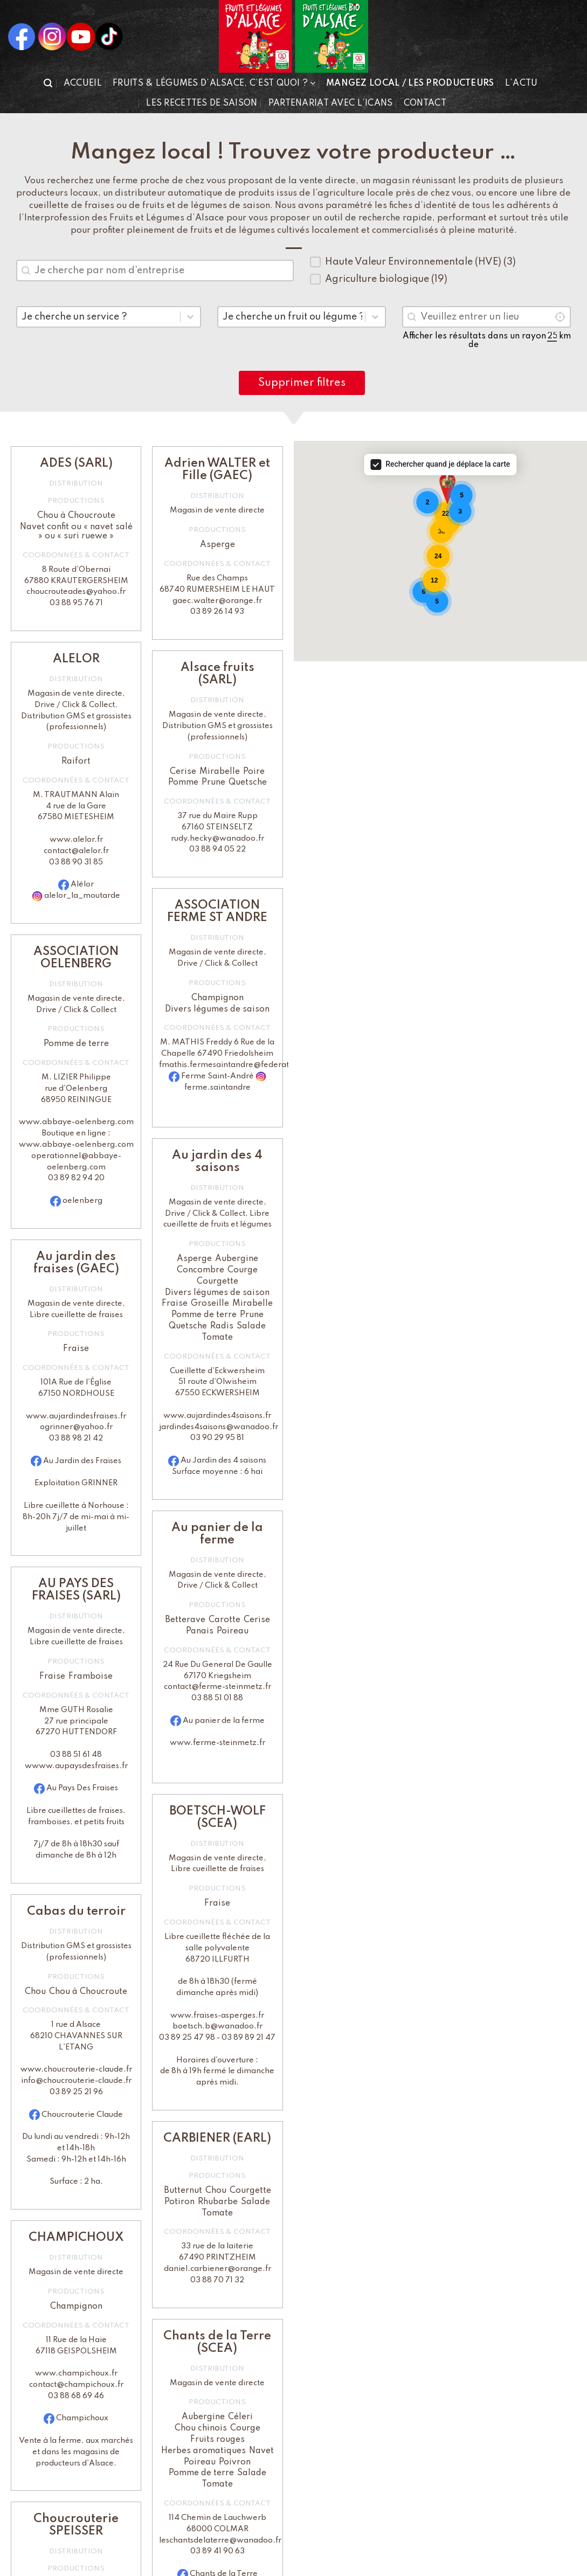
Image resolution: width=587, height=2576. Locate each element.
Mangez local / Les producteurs (410, 83)
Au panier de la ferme (224, 1721)
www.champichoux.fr (76, 2373)
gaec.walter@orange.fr (217, 601)
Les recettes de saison (201, 103)
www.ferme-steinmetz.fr (217, 1743)
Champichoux (82, 2418)
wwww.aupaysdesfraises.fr (76, 1766)
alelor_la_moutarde (82, 895)
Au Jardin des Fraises (82, 1461)
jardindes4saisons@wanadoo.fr (218, 1427)
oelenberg (82, 1200)
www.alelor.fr (76, 839)
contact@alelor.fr (76, 851)
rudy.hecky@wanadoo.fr (217, 838)
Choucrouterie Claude (82, 2114)
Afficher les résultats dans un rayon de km (487, 340)
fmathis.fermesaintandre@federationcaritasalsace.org (262, 1065)
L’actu (521, 83)
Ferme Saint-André (218, 1076)
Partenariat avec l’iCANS (330, 103)
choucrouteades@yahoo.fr (76, 591)
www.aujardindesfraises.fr (76, 1416)
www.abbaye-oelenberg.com (76, 1122)
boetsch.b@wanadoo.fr (217, 2026)
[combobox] (155, 270)
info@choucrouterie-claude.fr (76, 2081)
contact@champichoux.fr (76, 2384)
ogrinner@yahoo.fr (76, 1427)
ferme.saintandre (217, 1087)
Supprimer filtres (302, 383)
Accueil (83, 83)
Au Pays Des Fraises (82, 1788)
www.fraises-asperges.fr (217, 2015)
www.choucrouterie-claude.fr (76, 2069)
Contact (425, 103)
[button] (48, 83)
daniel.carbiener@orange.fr (217, 2269)
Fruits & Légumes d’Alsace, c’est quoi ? (214, 83)
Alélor (82, 884)
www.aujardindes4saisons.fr (217, 1415)
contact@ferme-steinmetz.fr (217, 1687)
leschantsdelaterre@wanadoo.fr (220, 2540)
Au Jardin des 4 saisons (223, 1460)
